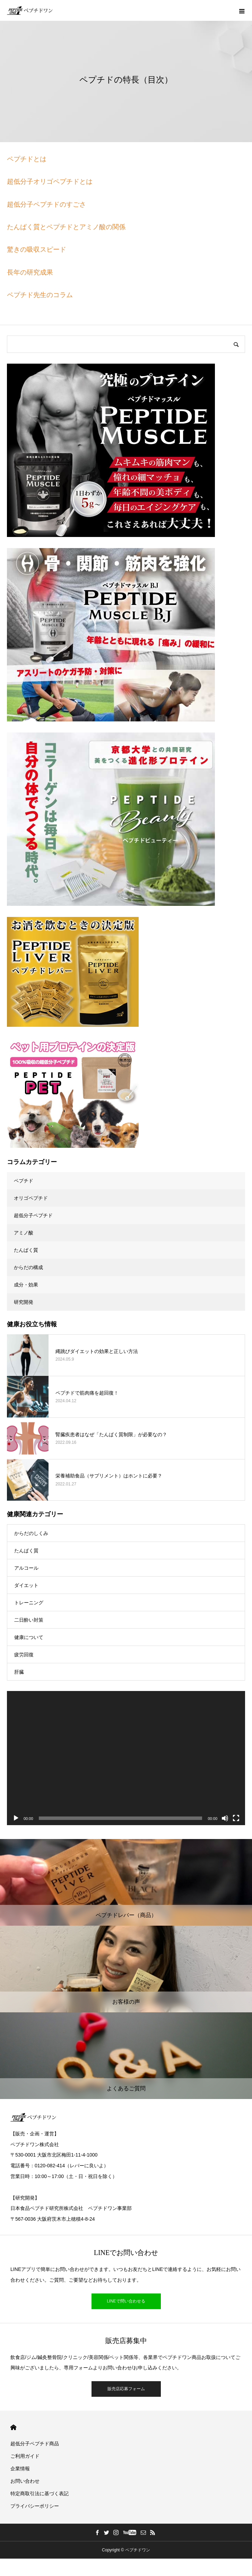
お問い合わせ (25, 2481)
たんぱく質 (26, 1250)
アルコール (26, 1568)
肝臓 (19, 1672)
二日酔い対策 (28, 1620)
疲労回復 (24, 1654)
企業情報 (20, 2468)
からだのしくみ (31, 1533)
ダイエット (26, 1585)
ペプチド (23, 1180)
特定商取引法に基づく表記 (39, 2493)
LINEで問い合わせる (126, 2301)
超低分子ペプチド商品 (34, 2443)
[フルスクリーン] (236, 1818)
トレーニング (28, 1602)
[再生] (15, 1818)
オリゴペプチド (31, 1198)
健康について (28, 1637)
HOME (13, 2427)
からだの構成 (28, 1267)
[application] (126, 1758)
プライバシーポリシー (34, 2506)
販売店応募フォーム (126, 2388)
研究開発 (23, 1302)
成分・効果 (26, 1284)
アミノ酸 (23, 1232)
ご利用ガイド (25, 2456)
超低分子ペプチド (33, 1215)
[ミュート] (224, 1818)
